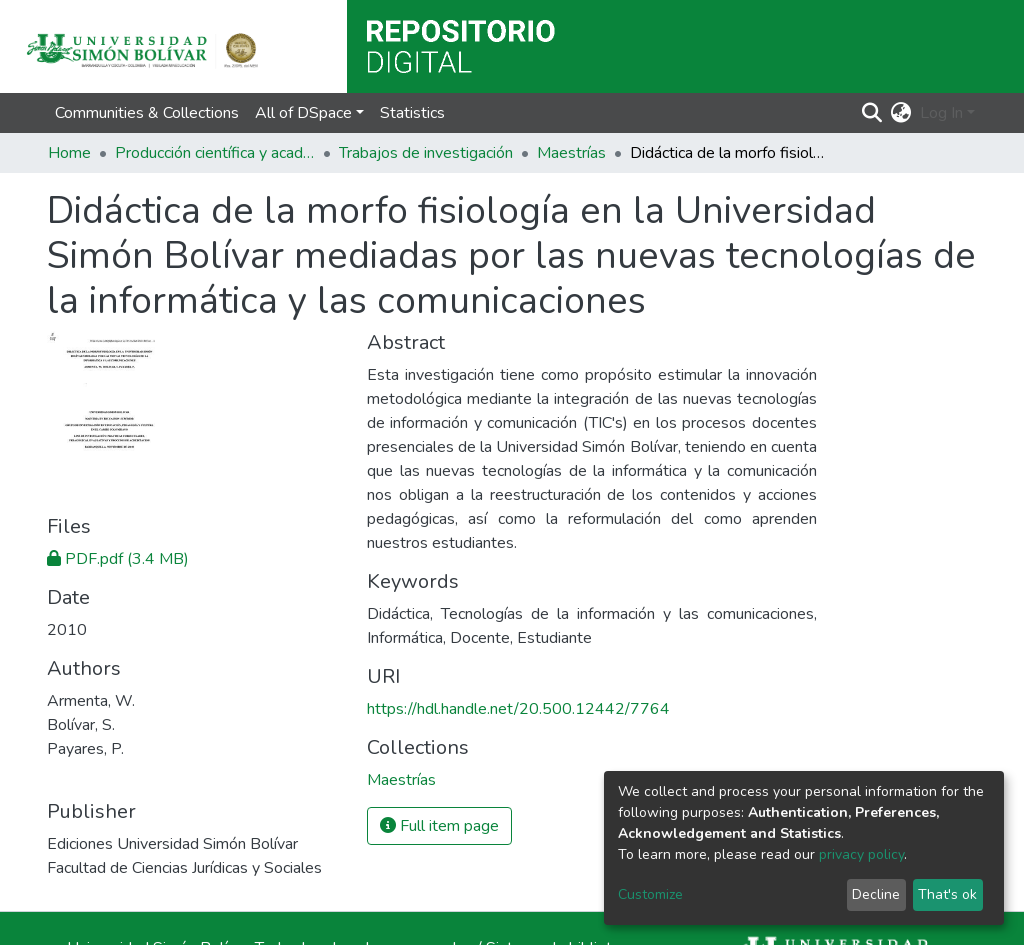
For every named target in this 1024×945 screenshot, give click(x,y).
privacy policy (861, 854)
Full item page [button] (439, 826)
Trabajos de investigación (426, 153)
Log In (941, 113)
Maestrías (571, 153)
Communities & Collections (147, 113)
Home (69, 153)
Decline (876, 894)
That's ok (947, 894)
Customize (650, 894)
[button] (901, 113)
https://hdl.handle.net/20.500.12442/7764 (518, 709)
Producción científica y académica (215, 153)
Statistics (412, 113)
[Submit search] (872, 113)
